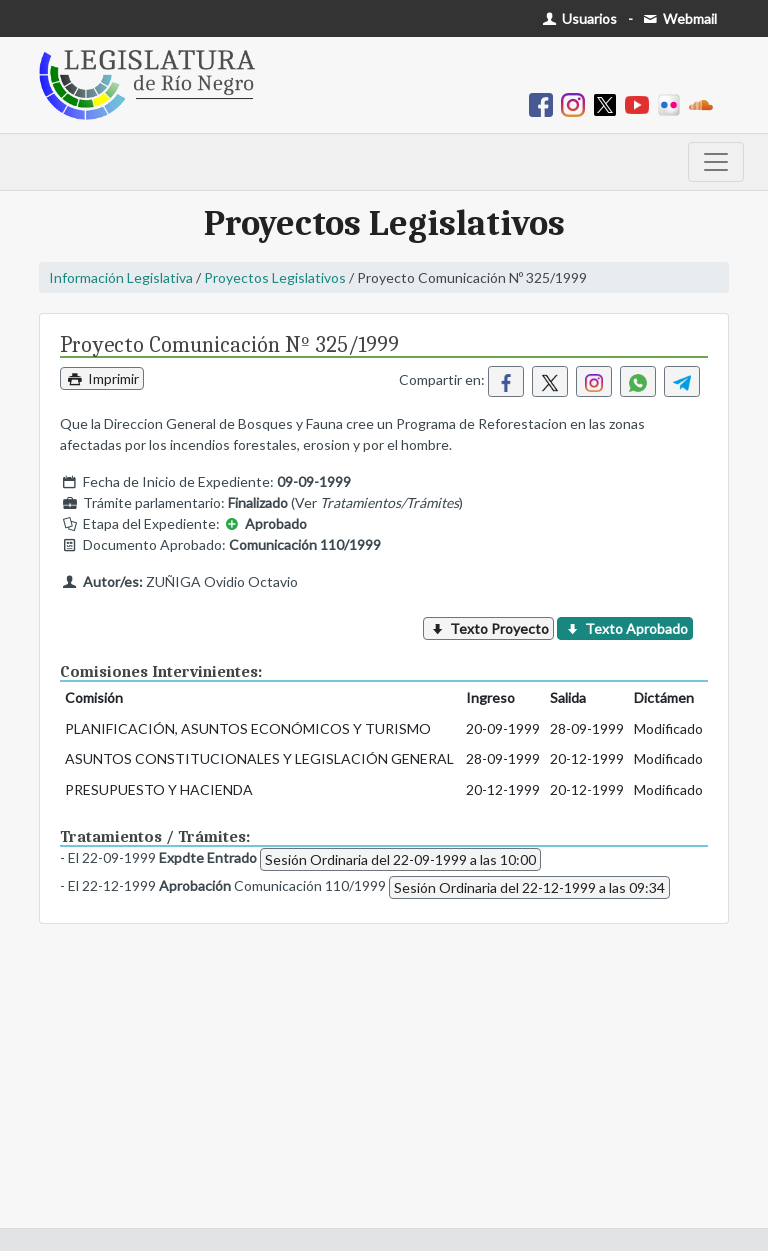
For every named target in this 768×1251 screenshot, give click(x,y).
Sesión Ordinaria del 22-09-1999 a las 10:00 (400, 859)
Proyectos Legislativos (275, 277)
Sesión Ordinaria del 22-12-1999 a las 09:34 (529, 887)
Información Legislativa (121, 277)
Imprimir (102, 378)
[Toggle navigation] (716, 162)
